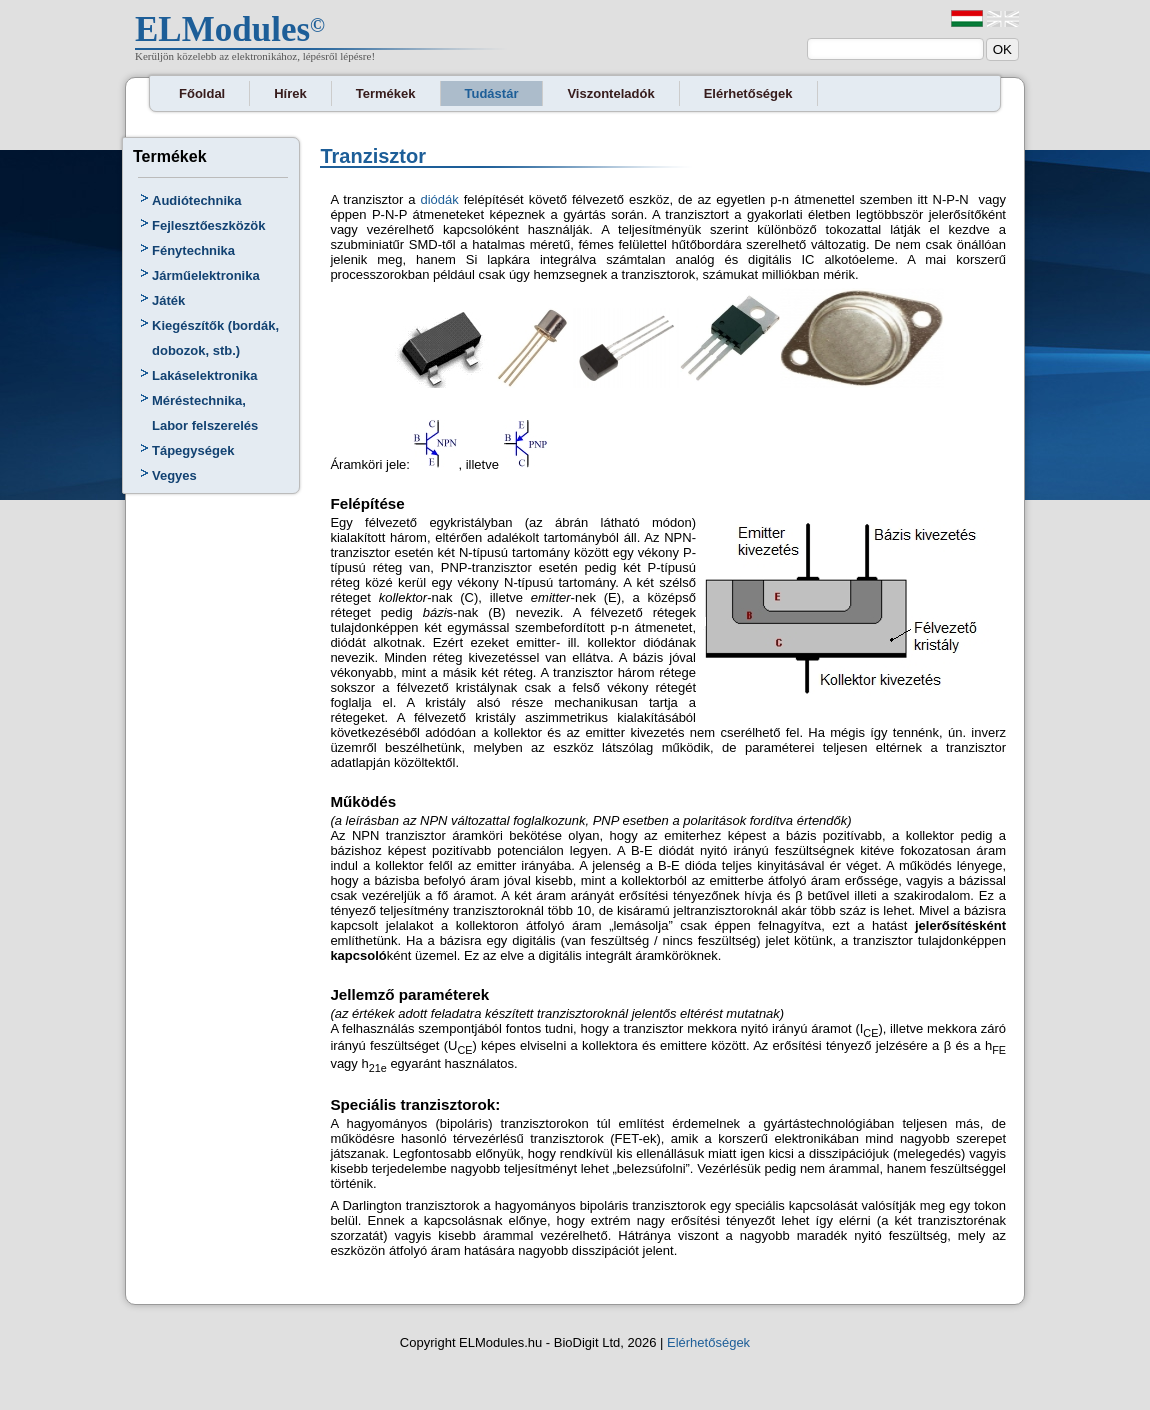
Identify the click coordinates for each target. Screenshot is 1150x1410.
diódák (439, 199)
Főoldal (202, 93)
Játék (168, 300)
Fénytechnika (193, 250)
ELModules (222, 29)
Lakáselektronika (205, 375)
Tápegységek (193, 450)
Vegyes (174, 475)
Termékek (386, 93)
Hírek (290, 93)
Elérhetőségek (748, 93)
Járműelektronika (206, 275)
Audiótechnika (197, 200)
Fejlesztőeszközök (208, 225)
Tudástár (492, 93)
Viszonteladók (610, 93)
